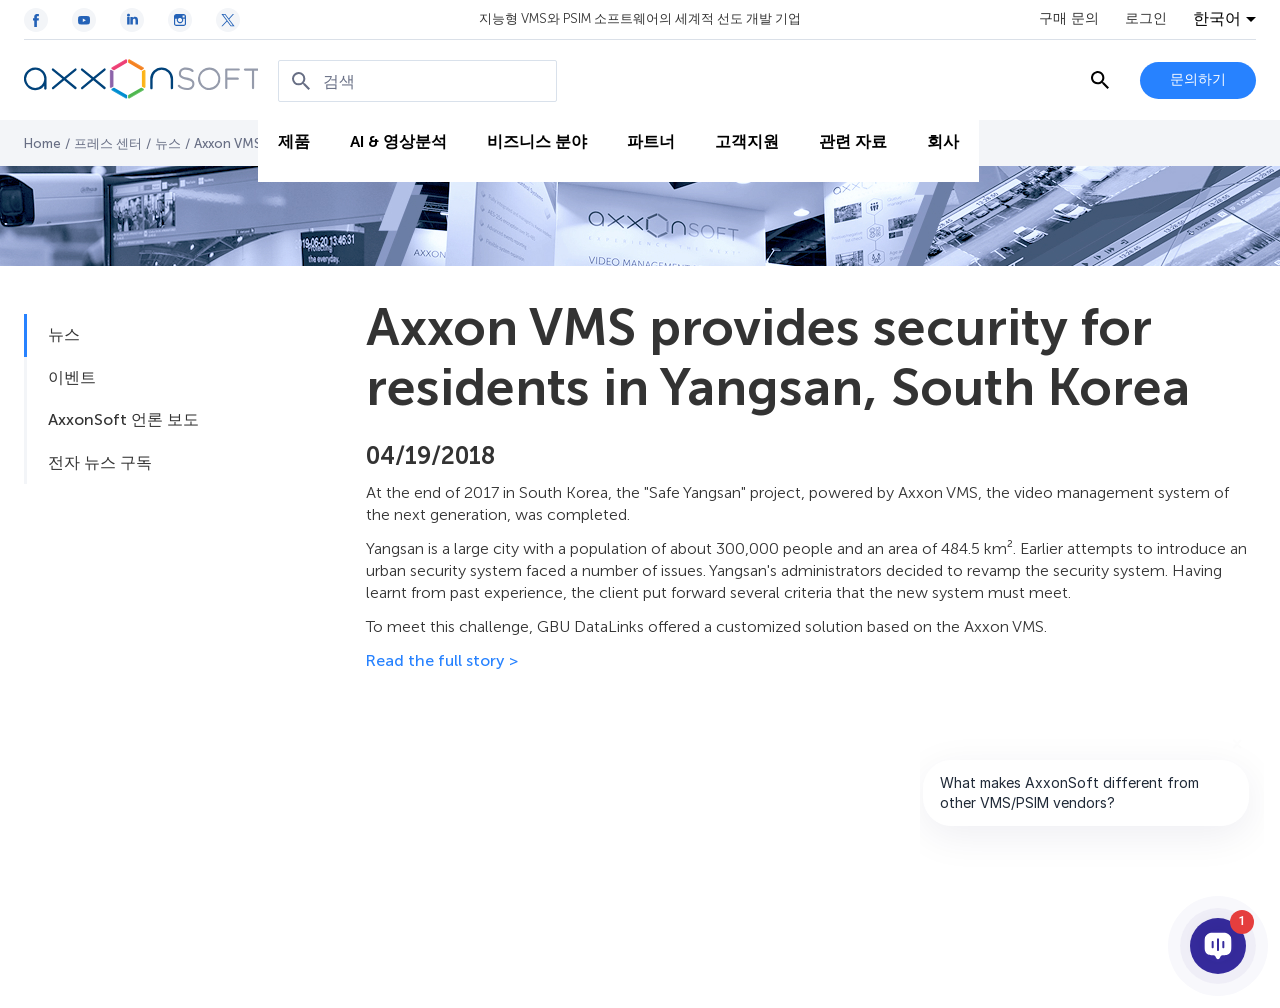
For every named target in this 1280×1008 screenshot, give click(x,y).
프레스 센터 (108, 143)
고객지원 (747, 141)
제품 (294, 141)
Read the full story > (442, 660)
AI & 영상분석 (398, 141)
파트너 (651, 141)
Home (42, 143)
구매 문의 (1069, 19)
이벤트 (72, 377)
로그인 (1146, 19)
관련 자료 (853, 141)
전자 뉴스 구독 (100, 462)
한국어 (1217, 19)
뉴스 (168, 143)
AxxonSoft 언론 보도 (123, 419)
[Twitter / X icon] (228, 20)
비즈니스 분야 (537, 141)
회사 (943, 141)
